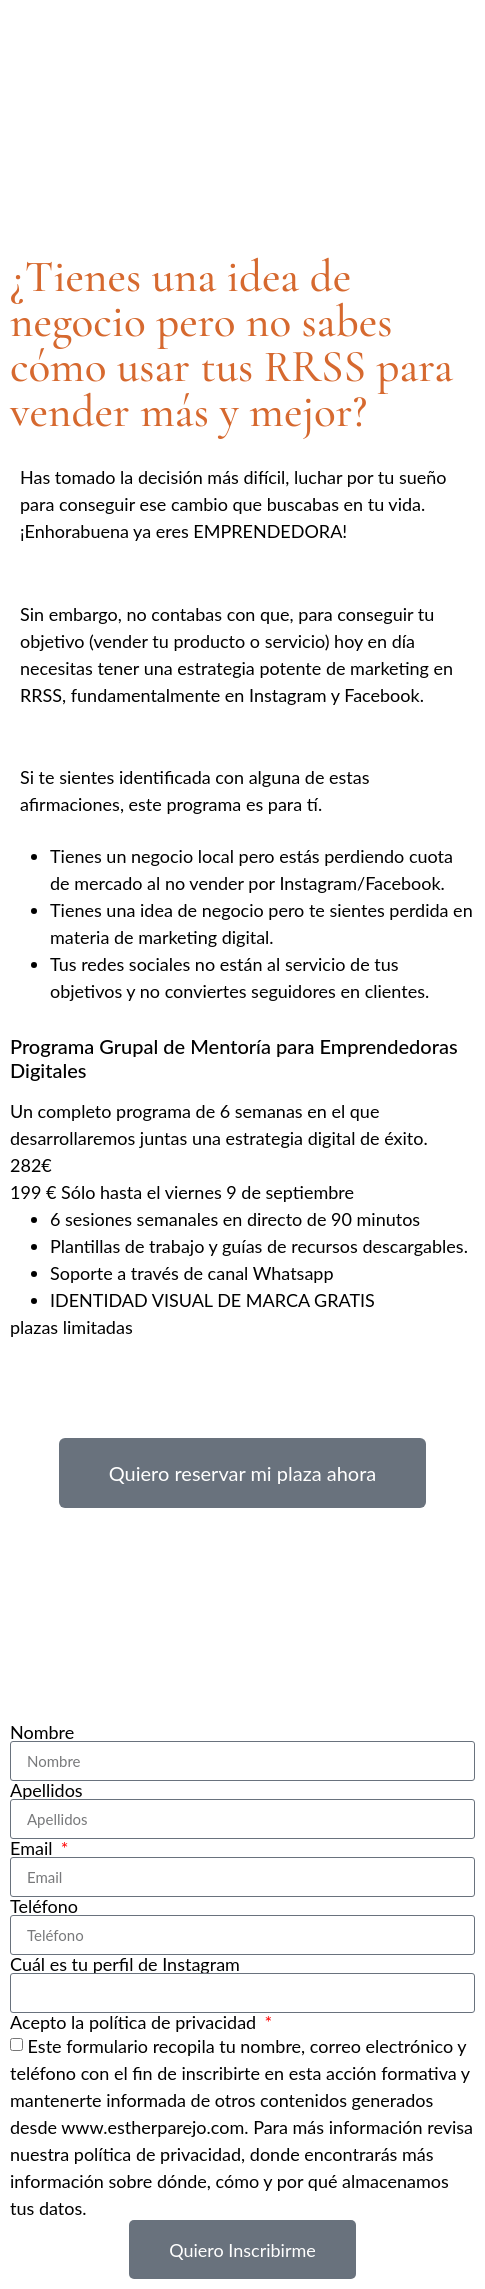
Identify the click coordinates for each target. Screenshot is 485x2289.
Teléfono (44, 1906)
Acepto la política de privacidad (135, 2022)
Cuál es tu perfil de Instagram (125, 1964)
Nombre (42, 1732)
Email (33, 1848)
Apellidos (46, 1790)
